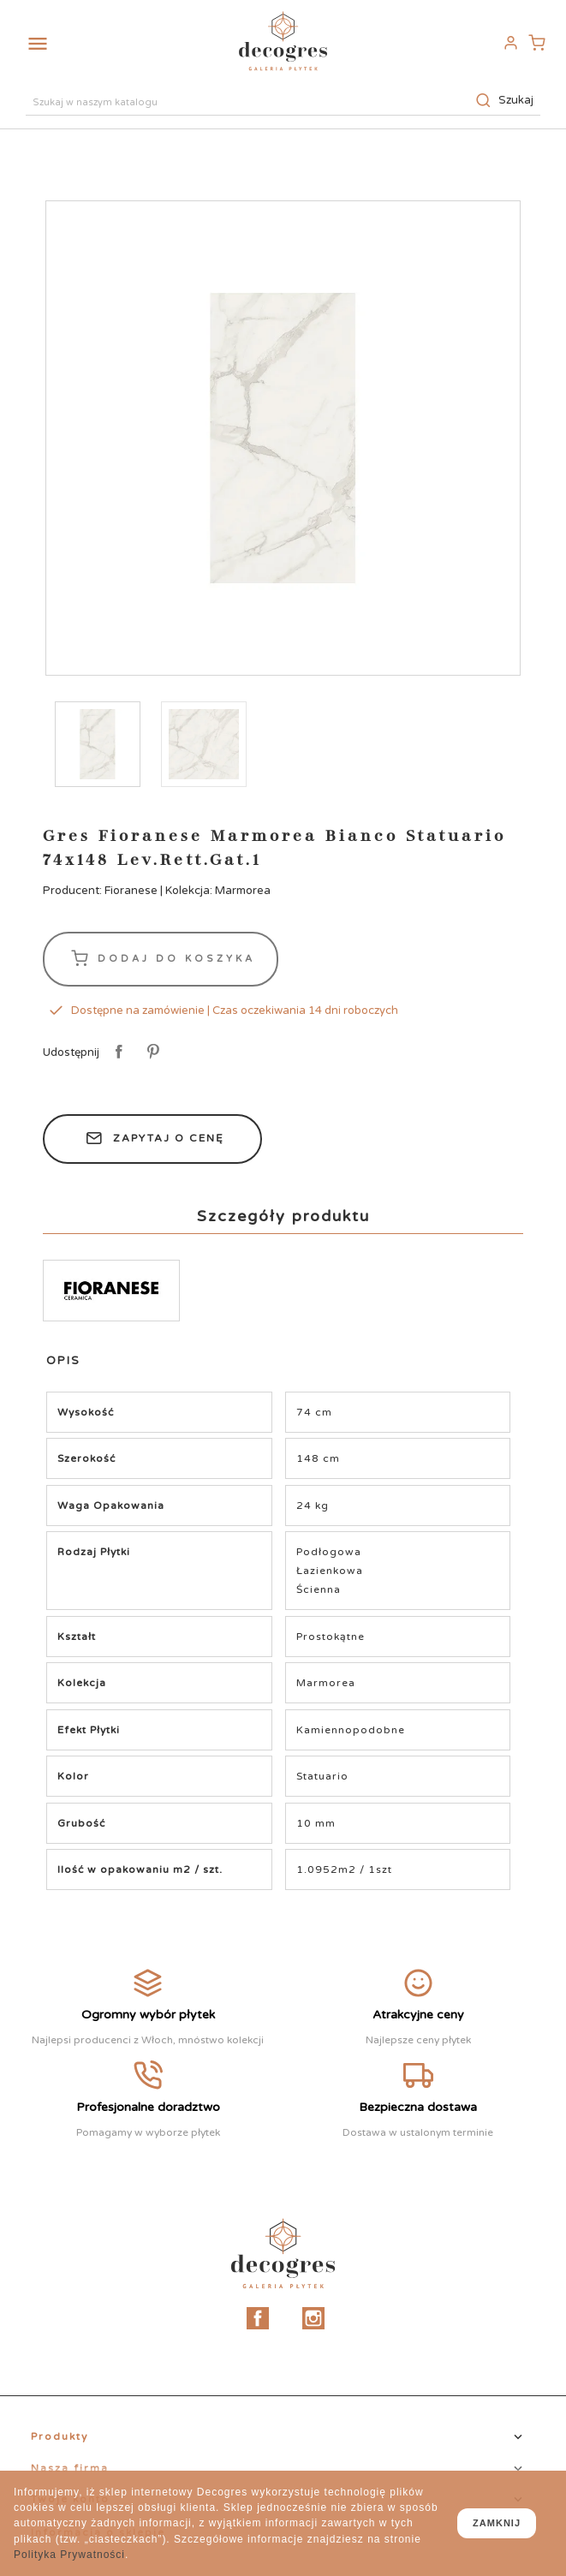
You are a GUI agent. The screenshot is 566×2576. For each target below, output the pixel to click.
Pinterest (150, 1052)
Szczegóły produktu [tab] (283, 1216)
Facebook (258, 2318)
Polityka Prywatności (69, 2555)
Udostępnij (116, 1052)
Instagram (313, 2318)
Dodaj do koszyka (160, 959)
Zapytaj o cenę (152, 1139)
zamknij (497, 2523)
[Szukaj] (283, 100)
